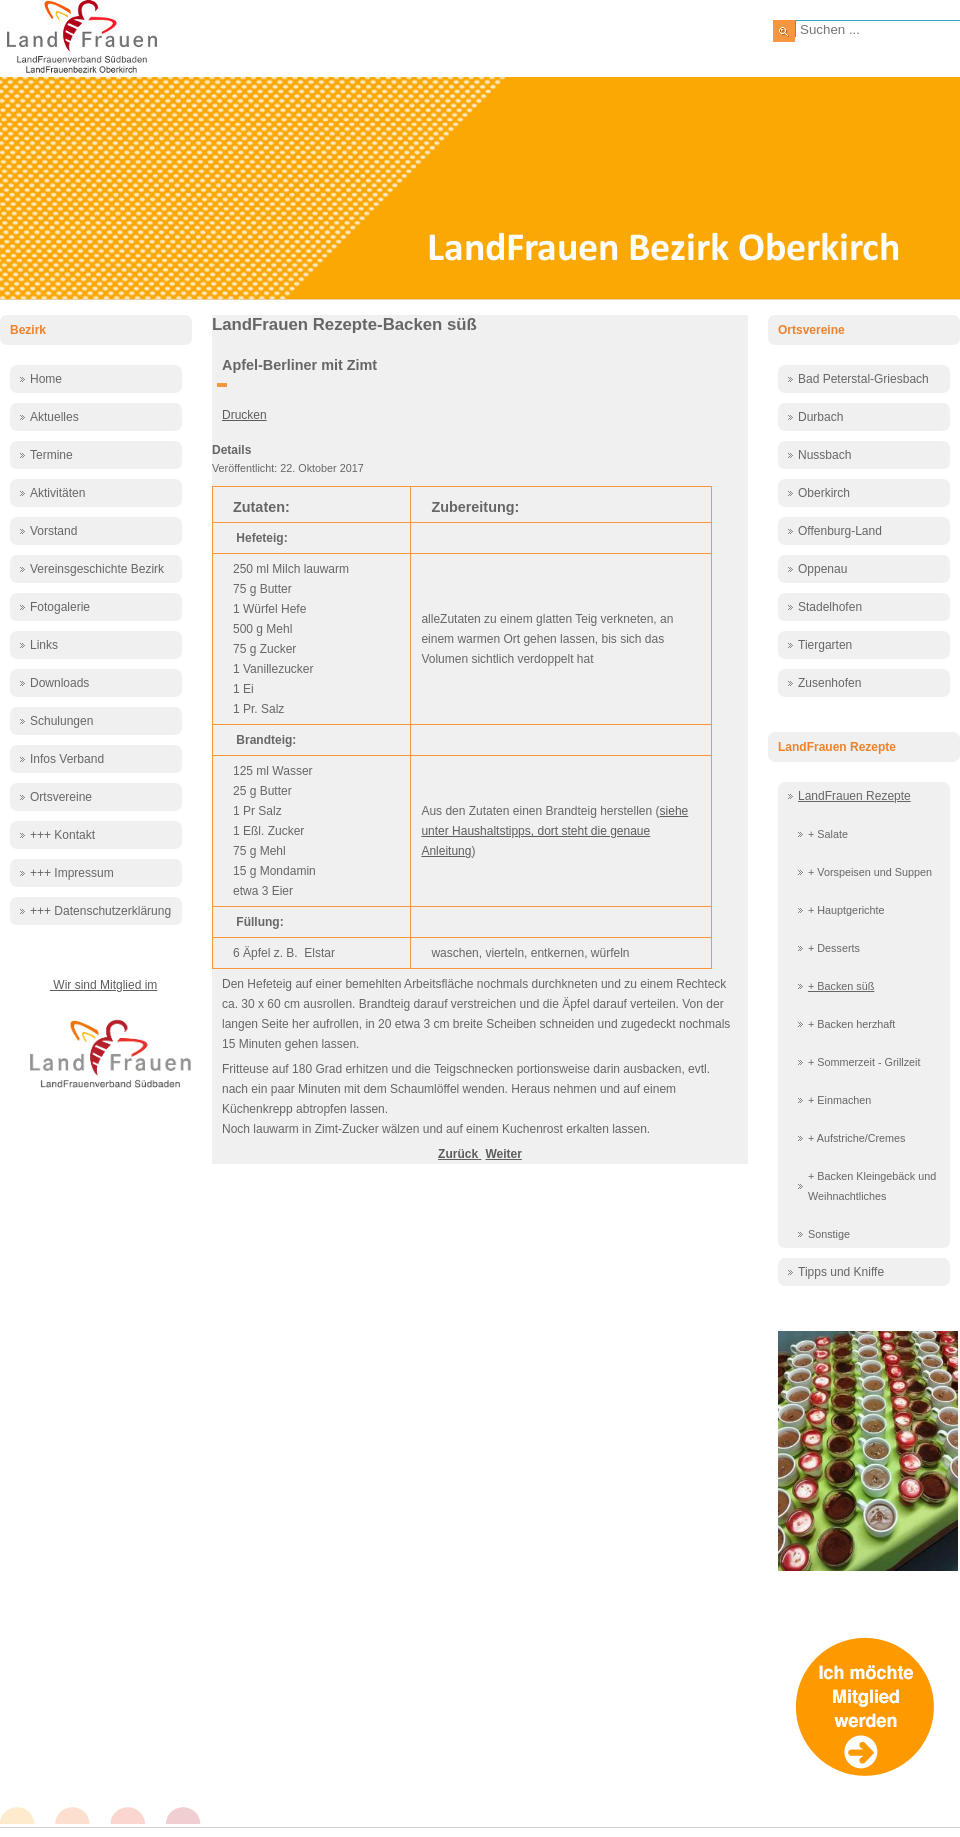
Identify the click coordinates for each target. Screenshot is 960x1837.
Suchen (784, 31)
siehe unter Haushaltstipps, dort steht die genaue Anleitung (554, 831)
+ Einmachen (839, 1100)
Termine (51, 455)
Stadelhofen (830, 607)
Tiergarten (825, 645)
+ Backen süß (841, 986)
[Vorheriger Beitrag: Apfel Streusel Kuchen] (459, 1154)
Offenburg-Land (840, 531)
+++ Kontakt (62, 835)
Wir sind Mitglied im (103, 985)
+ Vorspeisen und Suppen (870, 872)
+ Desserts (834, 948)
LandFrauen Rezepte (854, 796)
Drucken (244, 415)
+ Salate (828, 834)
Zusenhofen (829, 683)
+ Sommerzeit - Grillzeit (864, 1062)
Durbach (820, 417)
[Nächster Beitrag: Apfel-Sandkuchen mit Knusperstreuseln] (503, 1154)
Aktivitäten (57, 493)
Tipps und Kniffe (841, 1272)
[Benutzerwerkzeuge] (222, 385)
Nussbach (824, 455)
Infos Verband (67, 759)
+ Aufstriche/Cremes (857, 1138)
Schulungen (61, 721)
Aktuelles (54, 417)
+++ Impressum (72, 873)
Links (44, 645)
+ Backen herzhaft (851, 1024)
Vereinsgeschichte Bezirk (97, 569)
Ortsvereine (61, 797)
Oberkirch (824, 493)
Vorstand (53, 531)
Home (46, 379)
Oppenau (822, 569)
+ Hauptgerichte (846, 910)
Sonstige (829, 1234)
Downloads (59, 683)
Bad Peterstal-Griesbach (863, 379)
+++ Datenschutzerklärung (100, 911)
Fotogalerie (60, 607)
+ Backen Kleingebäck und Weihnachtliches (872, 1186)
